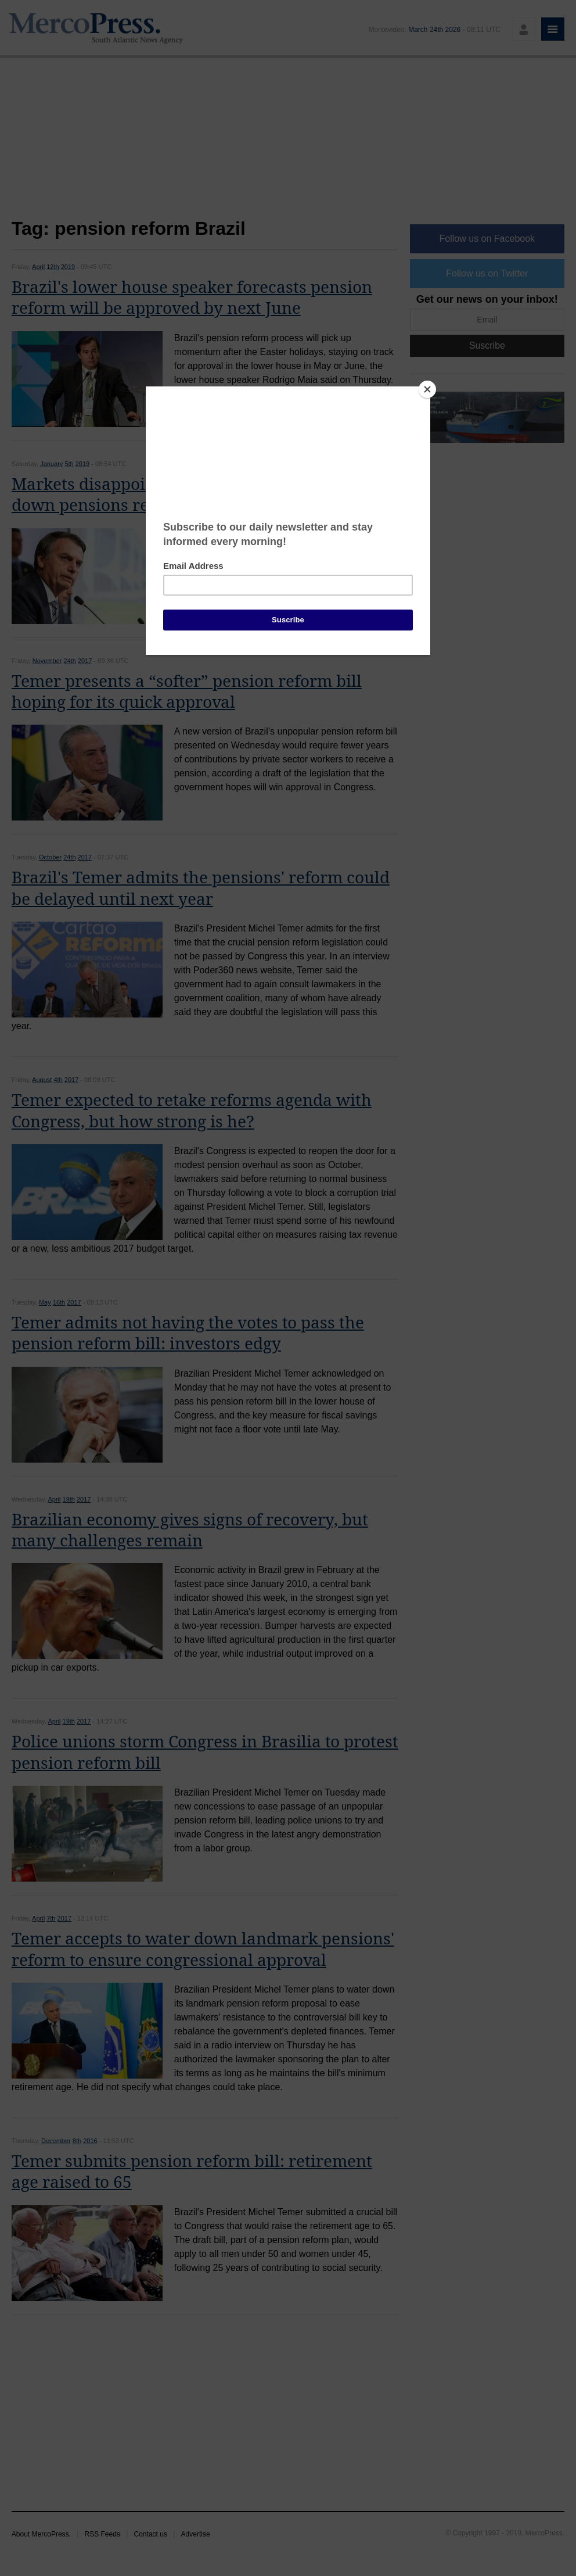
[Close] (427, 389)
